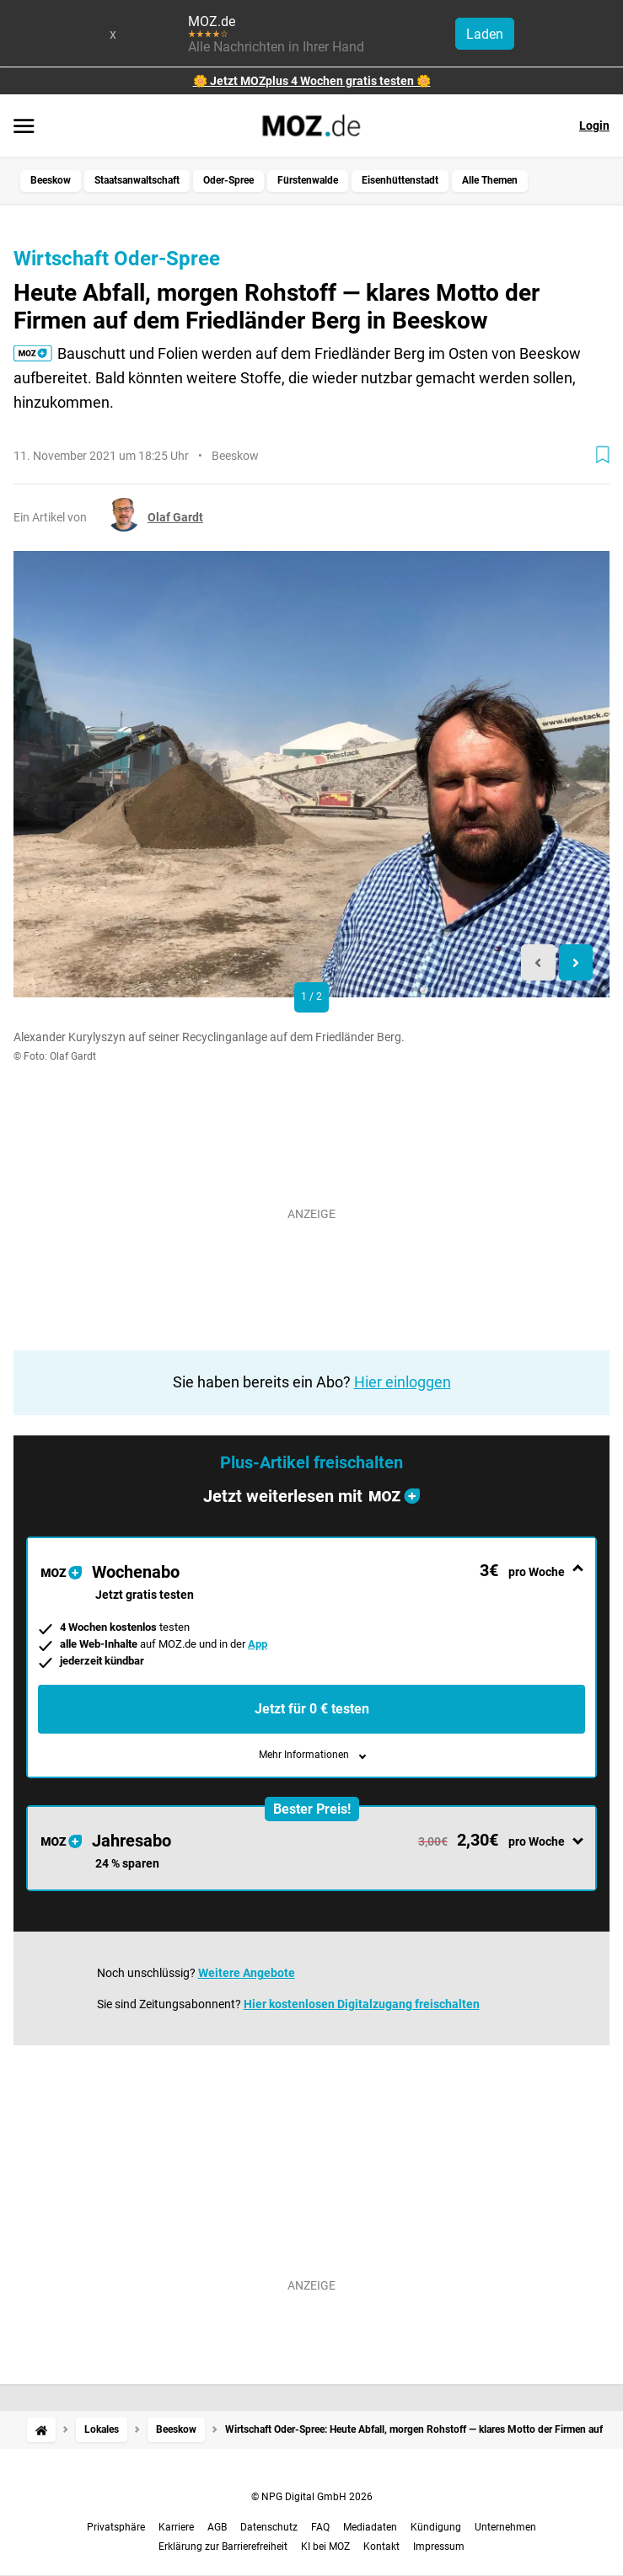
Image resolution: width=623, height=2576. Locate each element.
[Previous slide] (538, 962)
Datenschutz (269, 2527)
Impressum (439, 2546)
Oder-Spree (228, 180)
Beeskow (50, 180)
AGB (217, 2527)
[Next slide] (576, 962)
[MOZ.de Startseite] (311, 125)
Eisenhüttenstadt (400, 180)
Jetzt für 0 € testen (312, 1709)
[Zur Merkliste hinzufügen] (603, 454)
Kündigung (436, 2527)
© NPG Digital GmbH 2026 (312, 2497)
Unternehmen (505, 2527)
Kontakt (381, 2546)
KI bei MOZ (325, 2546)
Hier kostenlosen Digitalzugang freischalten (362, 2004)
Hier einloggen (402, 1382)
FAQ (320, 2527)
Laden (484, 34)
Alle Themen (490, 180)
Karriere (176, 2527)
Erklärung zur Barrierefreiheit (222, 2546)
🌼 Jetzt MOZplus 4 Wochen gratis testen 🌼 (312, 81)
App (257, 1644)
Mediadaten (370, 2527)
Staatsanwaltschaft (137, 180)
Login (594, 125)
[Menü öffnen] (24, 127)
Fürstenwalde (307, 180)
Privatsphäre (116, 2527)
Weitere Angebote (246, 1973)
